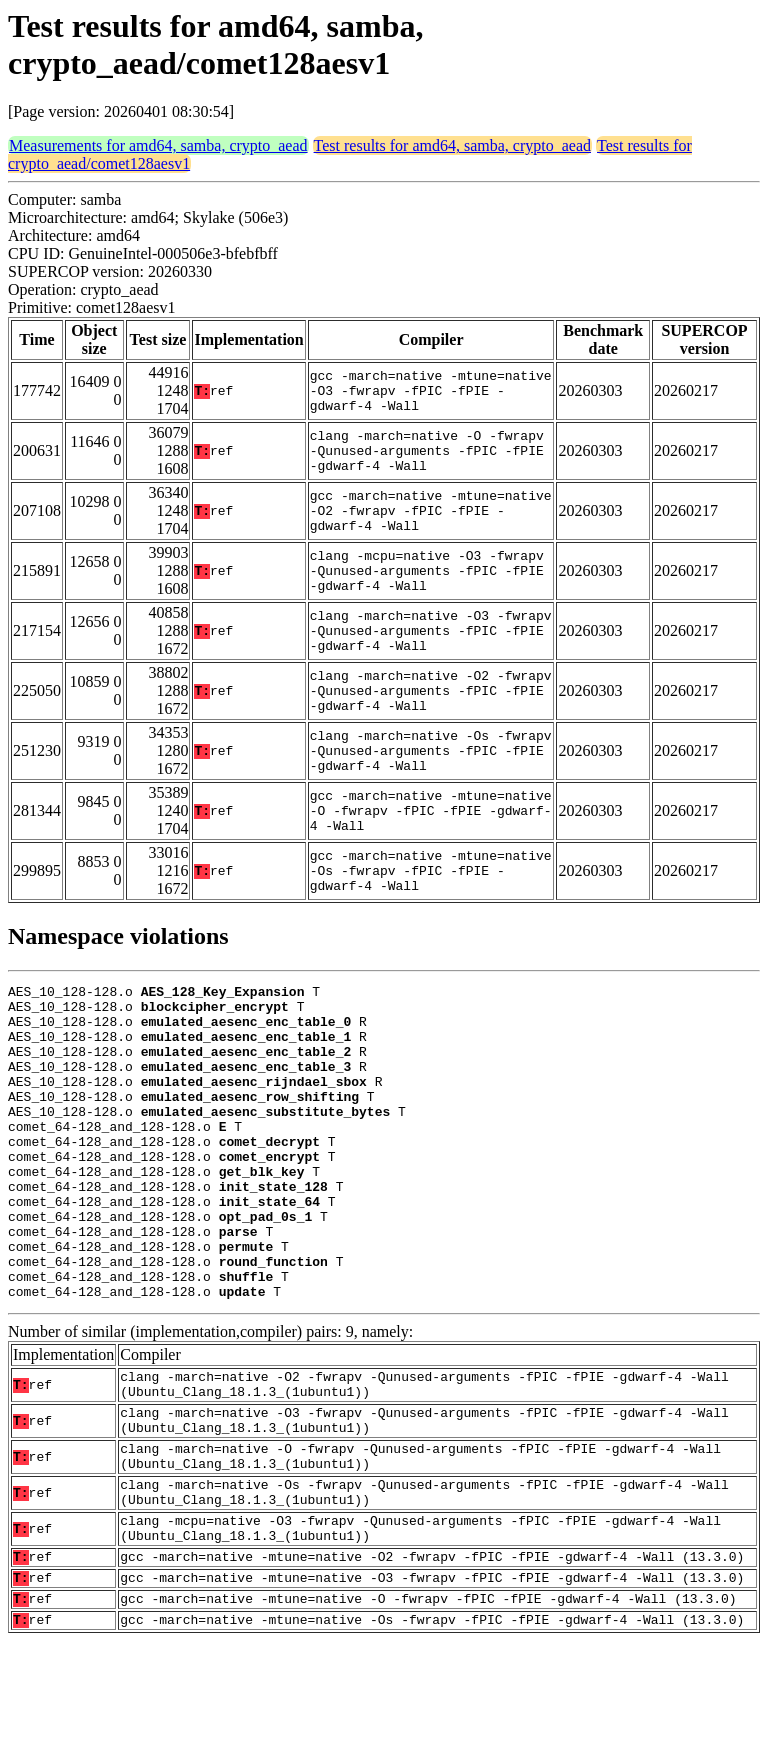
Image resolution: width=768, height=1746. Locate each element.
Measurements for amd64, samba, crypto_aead (158, 145)
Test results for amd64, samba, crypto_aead (452, 145)
